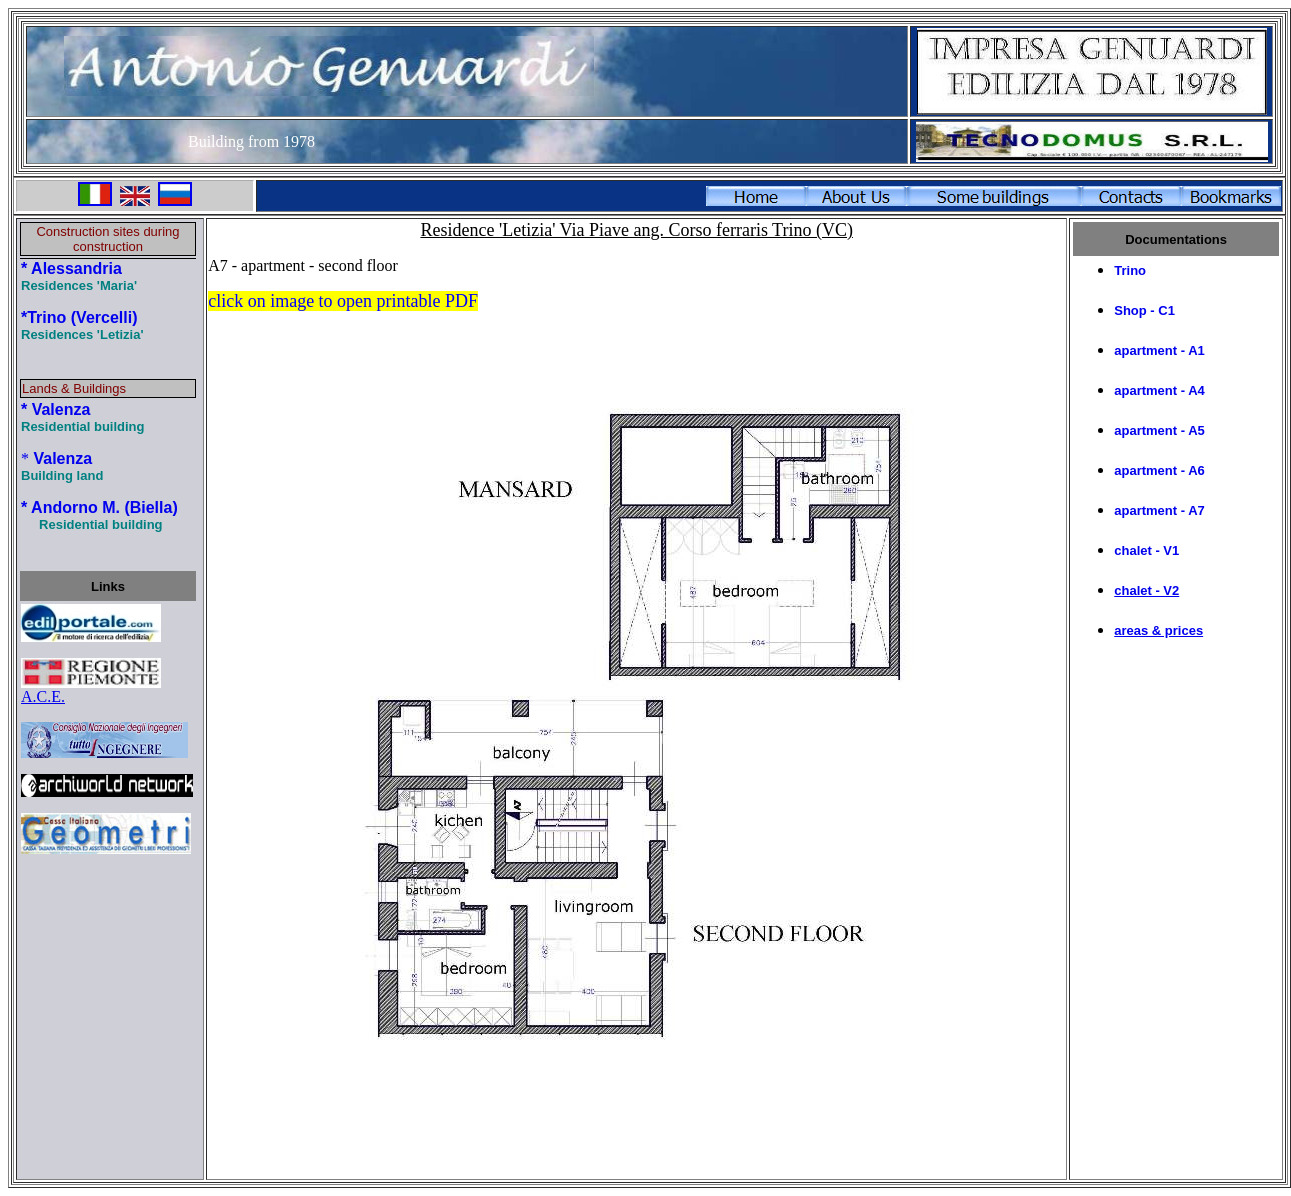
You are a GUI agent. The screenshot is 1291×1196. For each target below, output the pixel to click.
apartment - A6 (1159, 470)
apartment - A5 (1159, 430)
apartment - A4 (1159, 390)
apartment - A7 (1159, 510)
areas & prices (1158, 630)
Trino (1130, 270)
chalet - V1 (1146, 550)
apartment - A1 (1159, 350)
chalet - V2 (1146, 590)
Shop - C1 (1144, 310)
